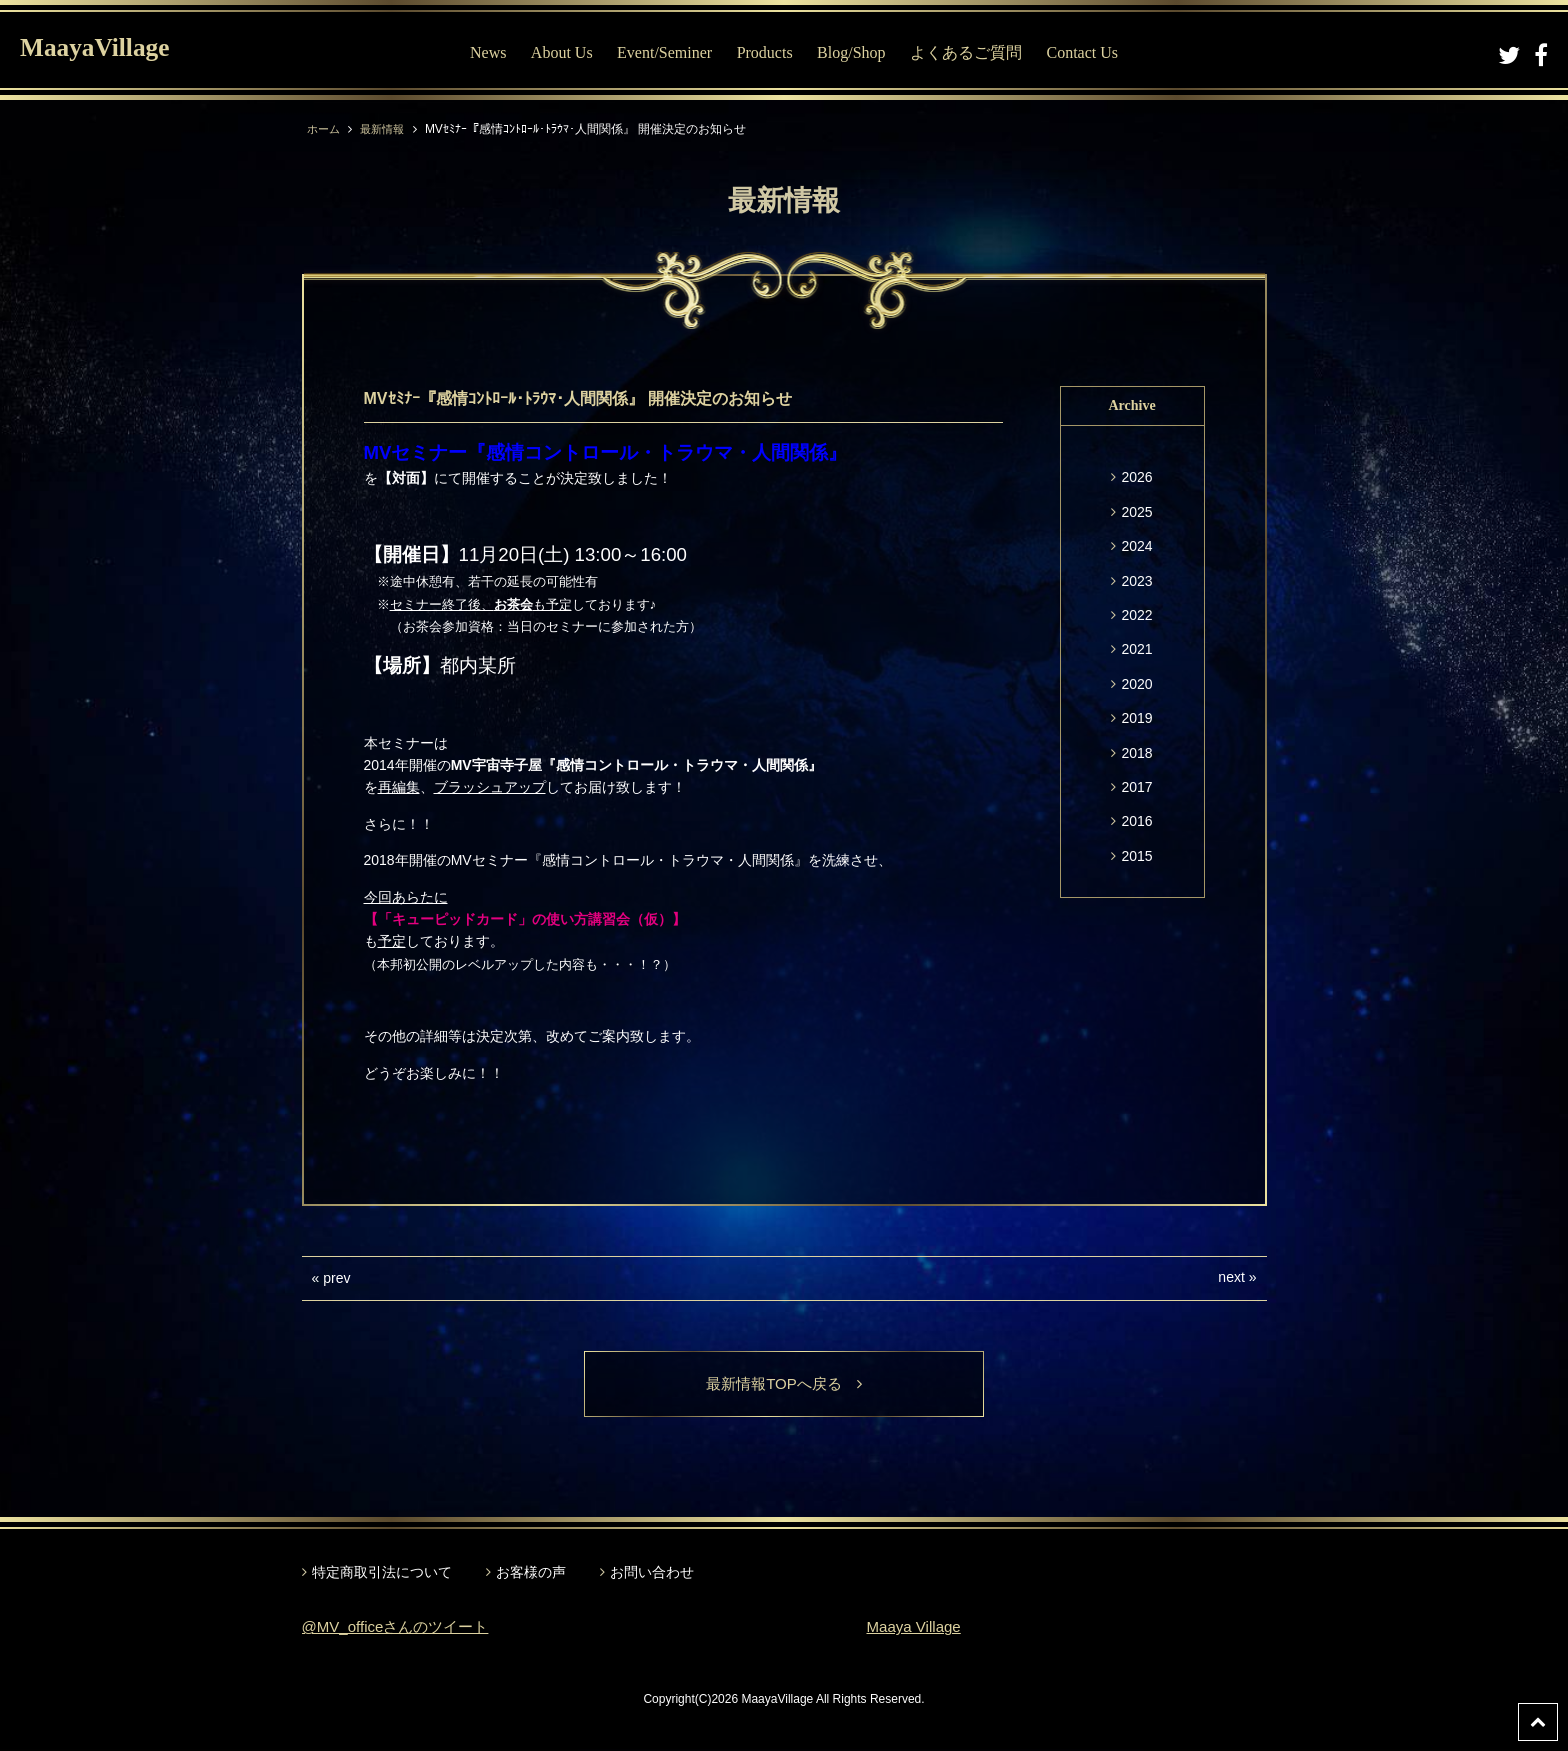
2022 (1136, 615)
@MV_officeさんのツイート (401, 1628)
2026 (1136, 477)
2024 (1136, 546)
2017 (1136, 787)
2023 (1136, 581)
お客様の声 (531, 1573)
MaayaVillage (108, 50)
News (488, 52)
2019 (1136, 718)
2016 (1136, 821)
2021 (1136, 649)
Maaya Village (917, 1628)
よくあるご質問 (966, 52)
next (1231, 1277)
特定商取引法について (382, 1573)
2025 (1136, 512)
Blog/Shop (851, 52)
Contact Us (1082, 52)
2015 (1136, 856)
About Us (562, 52)
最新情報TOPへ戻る (784, 1384)
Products (765, 52)
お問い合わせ (652, 1573)
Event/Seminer (664, 52)
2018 (1136, 753)
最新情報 (387, 129)
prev (336, 1278)
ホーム (325, 129)
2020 (1136, 684)
